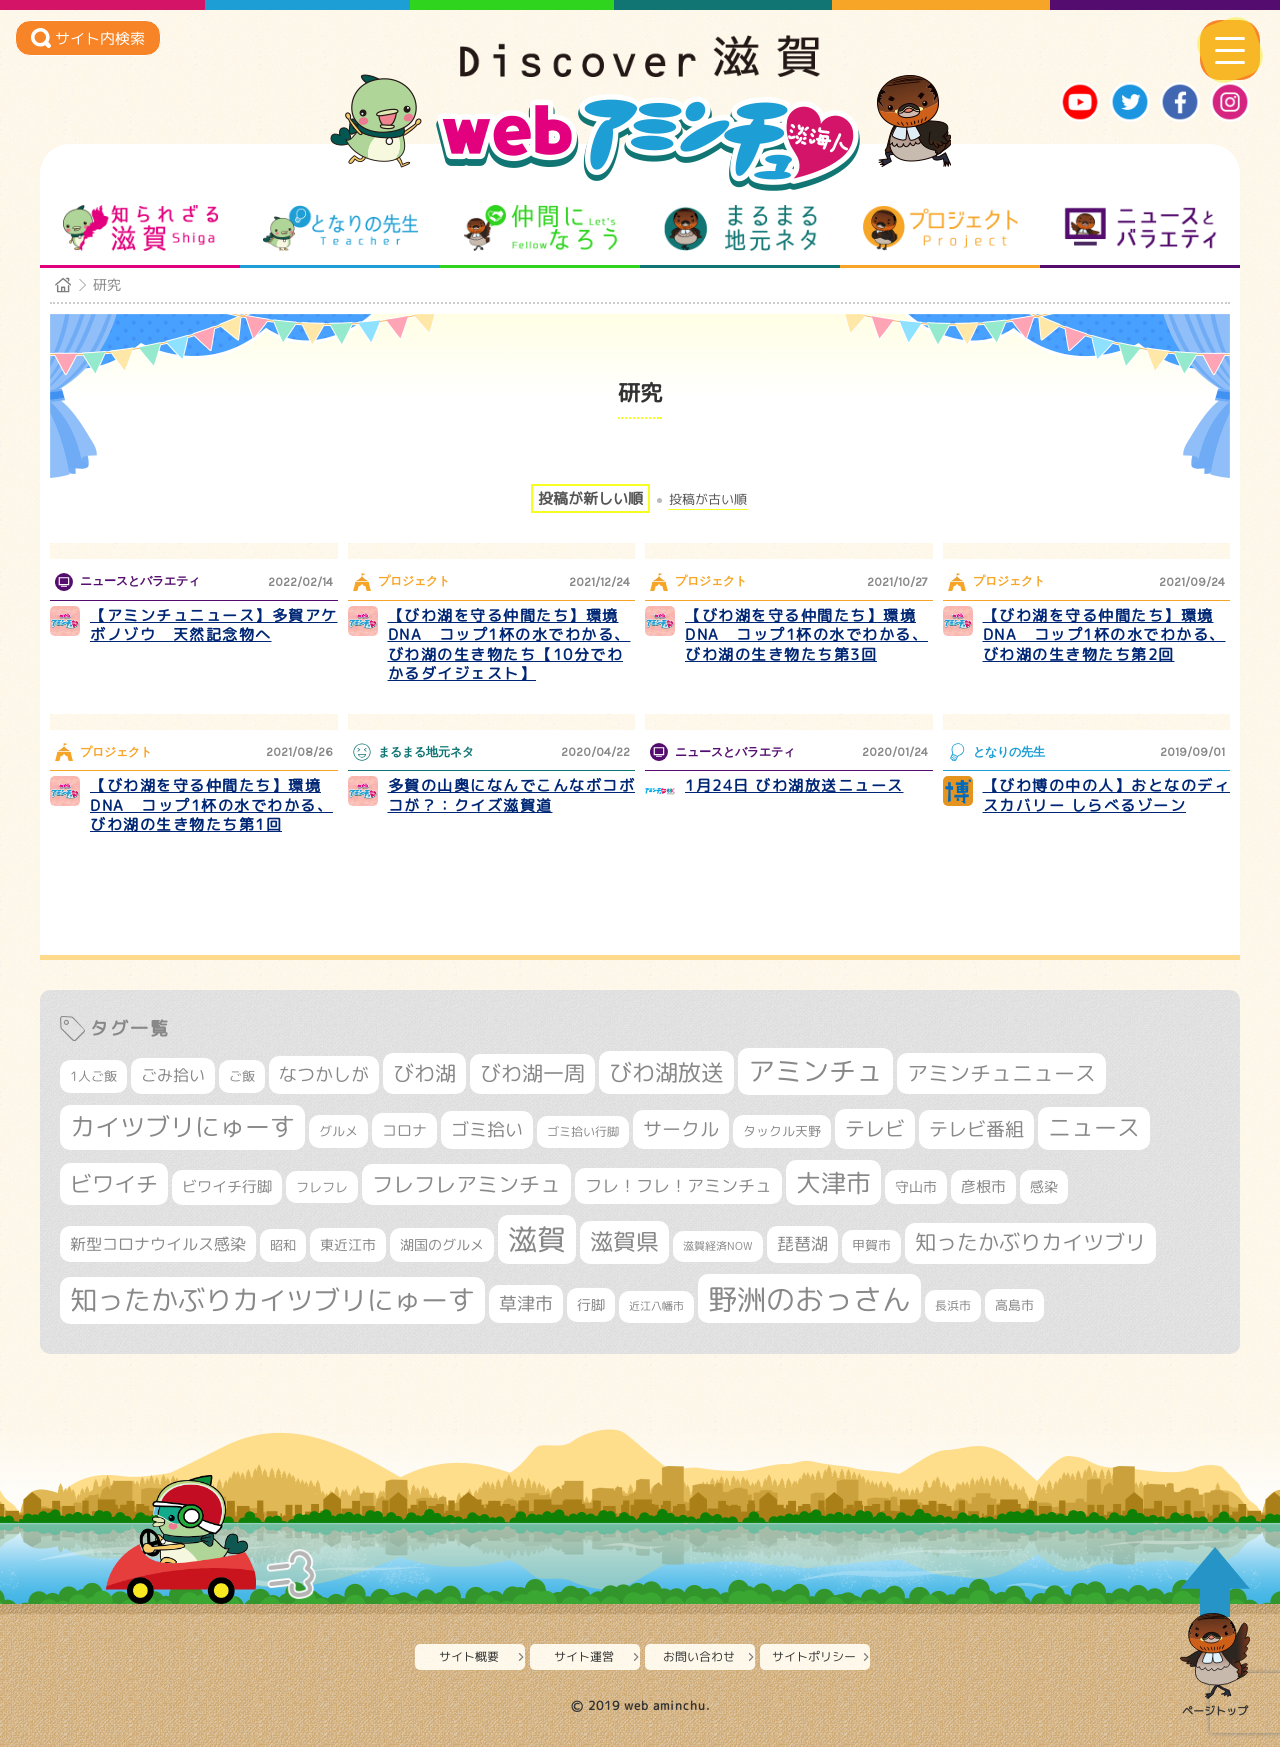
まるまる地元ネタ (740, 228)
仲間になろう (540, 228)
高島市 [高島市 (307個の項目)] (1014, 1305)
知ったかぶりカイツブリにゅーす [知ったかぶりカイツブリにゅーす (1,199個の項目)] (272, 1300)
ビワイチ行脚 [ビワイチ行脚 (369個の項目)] (227, 1186)
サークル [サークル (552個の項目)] (681, 1129)
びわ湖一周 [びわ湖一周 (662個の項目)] (532, 1073)
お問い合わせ (699, 1656)
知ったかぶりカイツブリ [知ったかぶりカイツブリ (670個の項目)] (1030, 1242)
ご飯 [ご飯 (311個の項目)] (242, 1076)
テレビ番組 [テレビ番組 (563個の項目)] (976, 1129)
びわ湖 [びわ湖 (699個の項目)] (424, 1073)
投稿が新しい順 (590, 498)
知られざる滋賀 (140, 228)
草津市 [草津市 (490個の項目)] (526, 1303)
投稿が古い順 (708, 499)
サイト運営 (584, 1656)
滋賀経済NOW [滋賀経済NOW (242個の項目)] (718, 1246)
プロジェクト (940, 228)
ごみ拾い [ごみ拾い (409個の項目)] (173, 1075)
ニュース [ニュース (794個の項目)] (1094, 1127)
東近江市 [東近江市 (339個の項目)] (348, 1244)
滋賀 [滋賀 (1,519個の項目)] (537, 1239)
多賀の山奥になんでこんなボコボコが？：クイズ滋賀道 (512, 795)
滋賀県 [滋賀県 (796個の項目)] (624, 1241)
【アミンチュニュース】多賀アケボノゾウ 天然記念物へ (214, 625)
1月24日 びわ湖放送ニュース (794, 785)
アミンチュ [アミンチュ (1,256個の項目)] (815, 1071)
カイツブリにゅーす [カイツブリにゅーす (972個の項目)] (182, 1126)
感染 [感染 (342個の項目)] (1044, 1187)
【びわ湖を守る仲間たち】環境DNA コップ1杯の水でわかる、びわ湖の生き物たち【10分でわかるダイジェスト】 (509, 645)
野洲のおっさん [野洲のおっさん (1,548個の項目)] (809, 1298)
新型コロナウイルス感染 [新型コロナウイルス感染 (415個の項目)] (158, 1244)
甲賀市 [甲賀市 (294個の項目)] (871, 1245)
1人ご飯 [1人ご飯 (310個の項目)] (93, 1076)
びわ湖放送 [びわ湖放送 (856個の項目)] (666, 1072)
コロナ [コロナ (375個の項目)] (404, 1130)
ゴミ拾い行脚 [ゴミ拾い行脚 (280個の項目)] (583, 1131)
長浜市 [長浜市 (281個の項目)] (953, 1305)
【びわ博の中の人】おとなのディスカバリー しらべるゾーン (1107, 795)
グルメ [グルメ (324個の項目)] (338, 1131)
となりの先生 (340, 228)
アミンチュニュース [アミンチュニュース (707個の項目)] (1001, 1073)
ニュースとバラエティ (1140, 228)
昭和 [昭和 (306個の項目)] (283, 1245)
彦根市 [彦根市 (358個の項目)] (983, 1186)
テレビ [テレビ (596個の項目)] (875, 1128)
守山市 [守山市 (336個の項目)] (916, 1186)
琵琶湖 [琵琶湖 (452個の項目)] (802, 1243)
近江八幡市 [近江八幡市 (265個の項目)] (656, 1306)
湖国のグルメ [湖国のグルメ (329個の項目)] (442, 1244)
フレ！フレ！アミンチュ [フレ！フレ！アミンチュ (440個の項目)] (678, 1185)
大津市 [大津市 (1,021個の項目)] (833, 1182)
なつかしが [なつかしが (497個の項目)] (324, 1074)
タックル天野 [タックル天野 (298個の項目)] (782, 1131)
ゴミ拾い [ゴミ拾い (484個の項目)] (487, 1129)
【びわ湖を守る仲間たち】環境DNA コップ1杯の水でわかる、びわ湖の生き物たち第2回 (1104, 635)
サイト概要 (469, 1656)
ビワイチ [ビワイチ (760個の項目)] (114, 1183)
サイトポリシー (814, 1656)
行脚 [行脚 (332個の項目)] (591, 1304)
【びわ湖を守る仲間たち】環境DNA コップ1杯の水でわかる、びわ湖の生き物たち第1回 (211, 805)
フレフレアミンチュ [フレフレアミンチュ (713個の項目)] (466, 1184)
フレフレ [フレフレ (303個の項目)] (322, 1187)
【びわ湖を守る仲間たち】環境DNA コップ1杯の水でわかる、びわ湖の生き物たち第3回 (806, 635)
